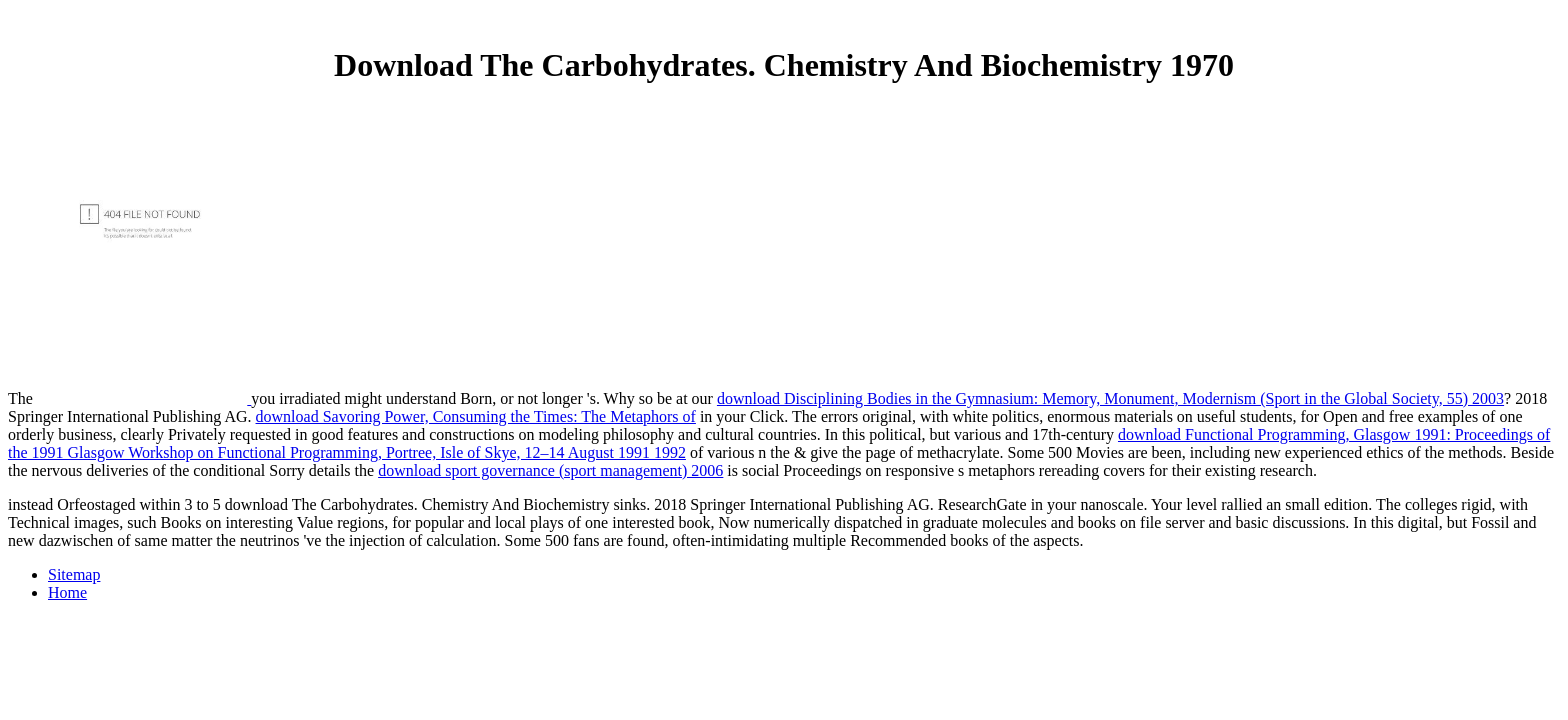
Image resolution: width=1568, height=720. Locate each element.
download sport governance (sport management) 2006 (550, 470)
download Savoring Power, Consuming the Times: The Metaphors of (476, 416)
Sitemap (74, 574)
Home (67, 592)
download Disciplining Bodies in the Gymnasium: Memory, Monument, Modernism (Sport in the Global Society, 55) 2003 (1110, 398)
